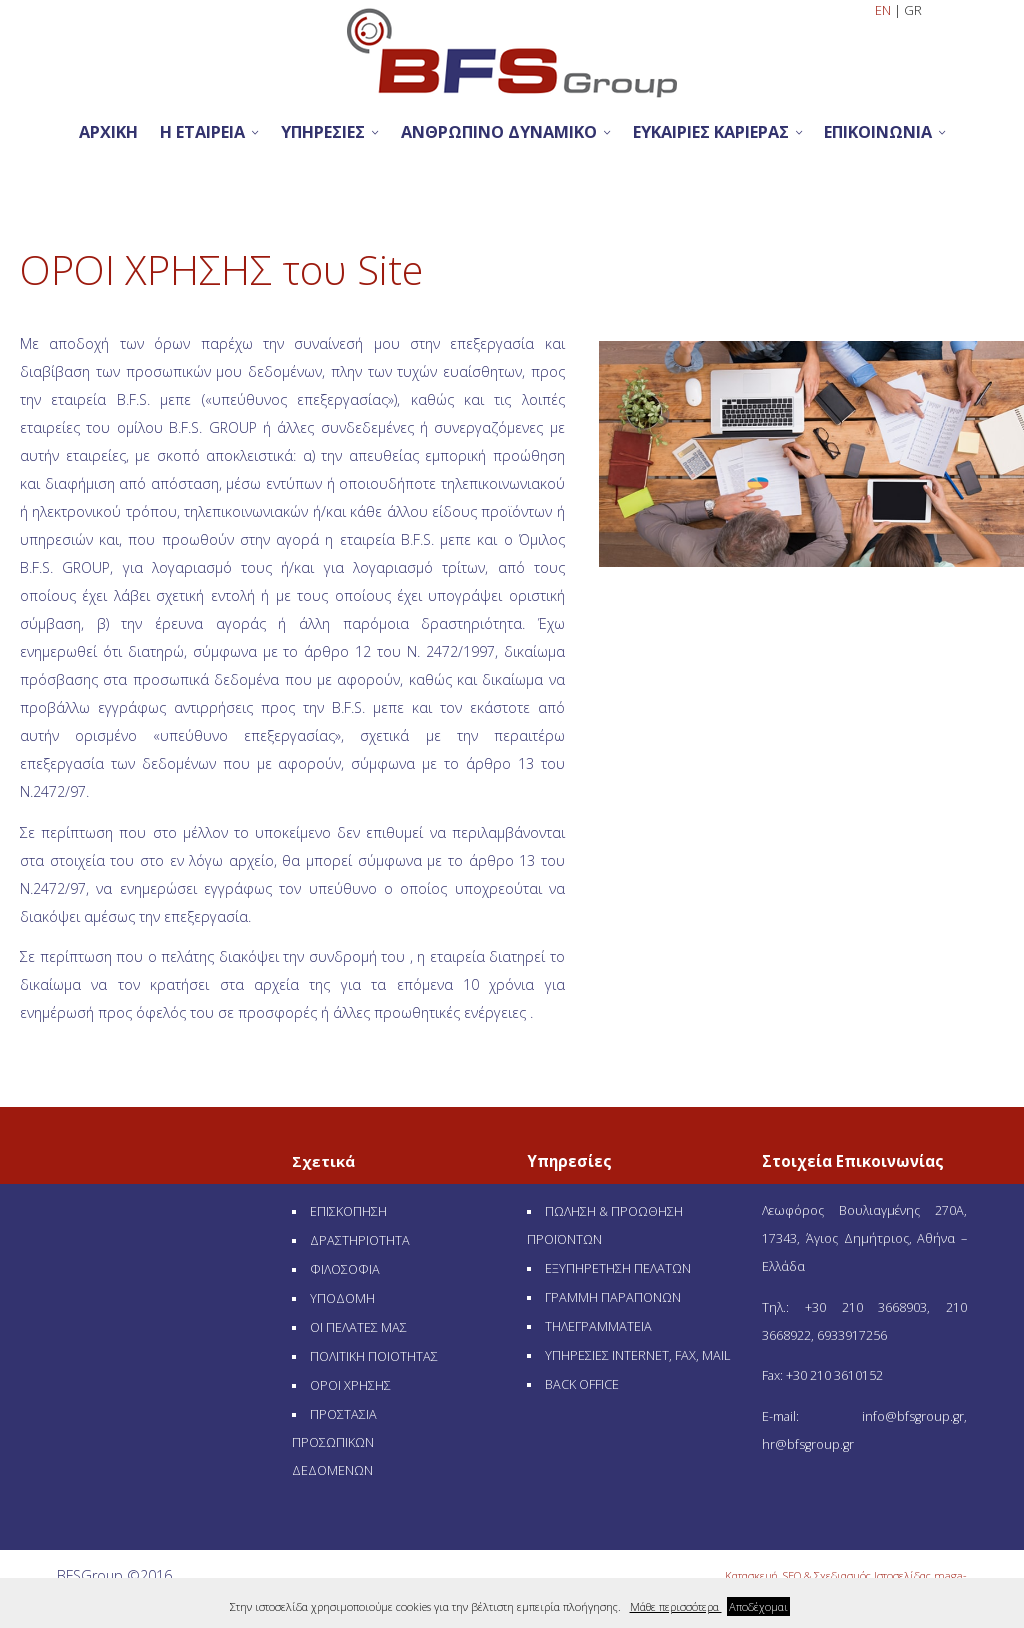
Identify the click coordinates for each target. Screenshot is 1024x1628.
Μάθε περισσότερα (676, 1606)
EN (884, 10)
